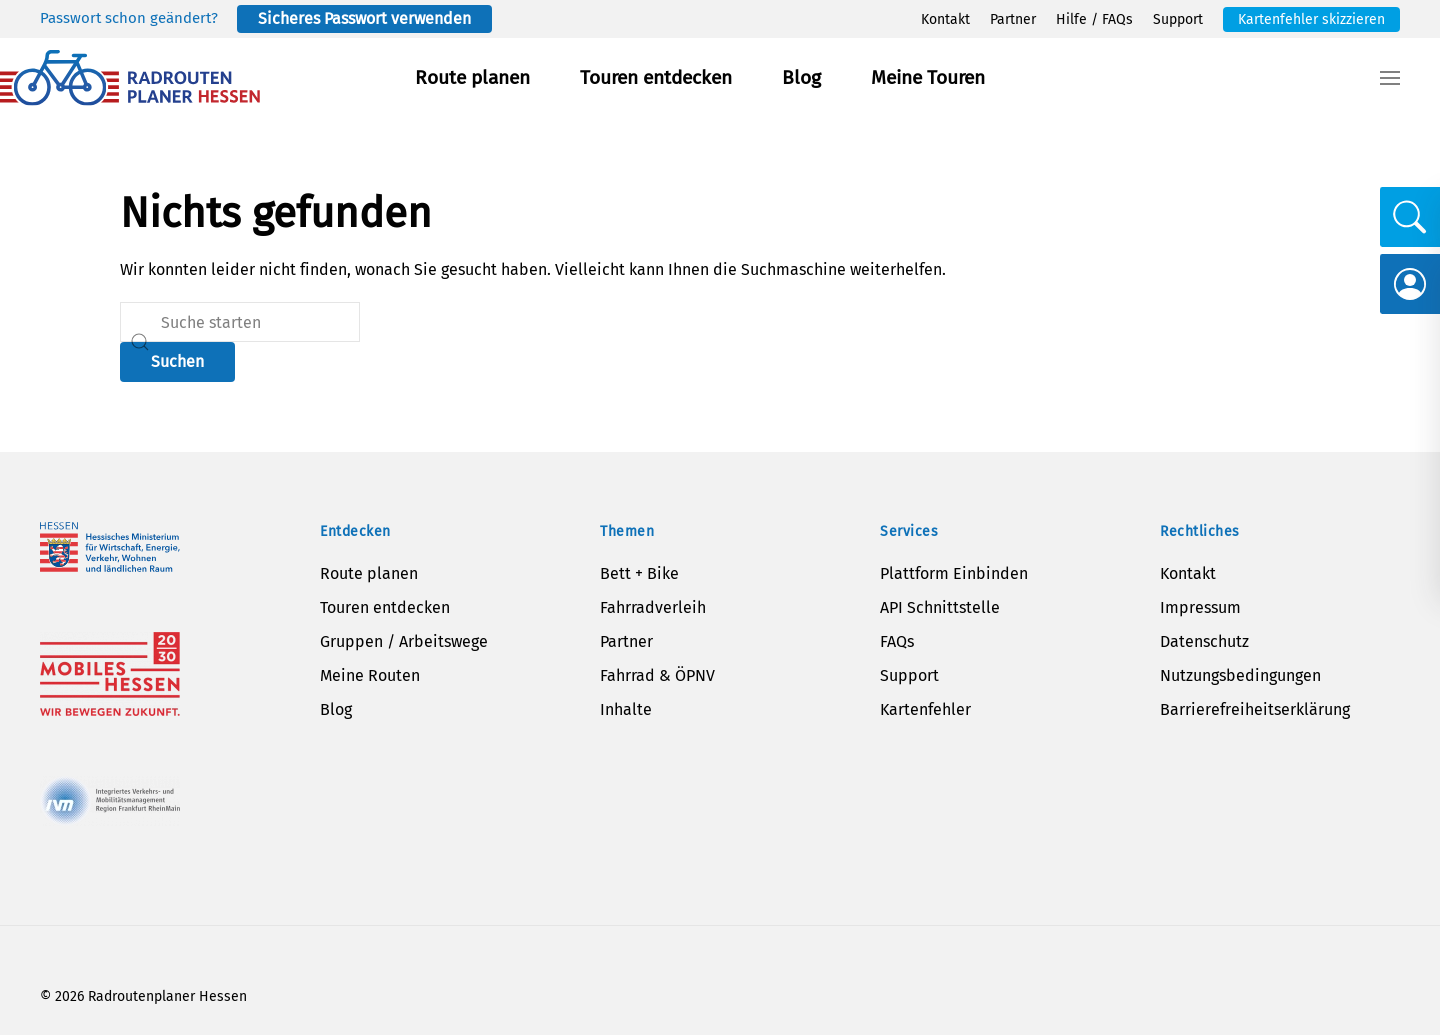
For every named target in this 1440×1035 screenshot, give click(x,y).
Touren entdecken (656, 77)
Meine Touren (928, 77)
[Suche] (240, 322)
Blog (801, 77)
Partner (1013, 19)
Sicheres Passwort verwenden (364, 18)
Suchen (177, 361)
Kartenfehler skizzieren (1311, 19)
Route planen (472, 77)
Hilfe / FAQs (1094, 19)
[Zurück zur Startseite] (130, 78)
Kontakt (945, 19)
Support (1178, 19)
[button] (1390, 78)
